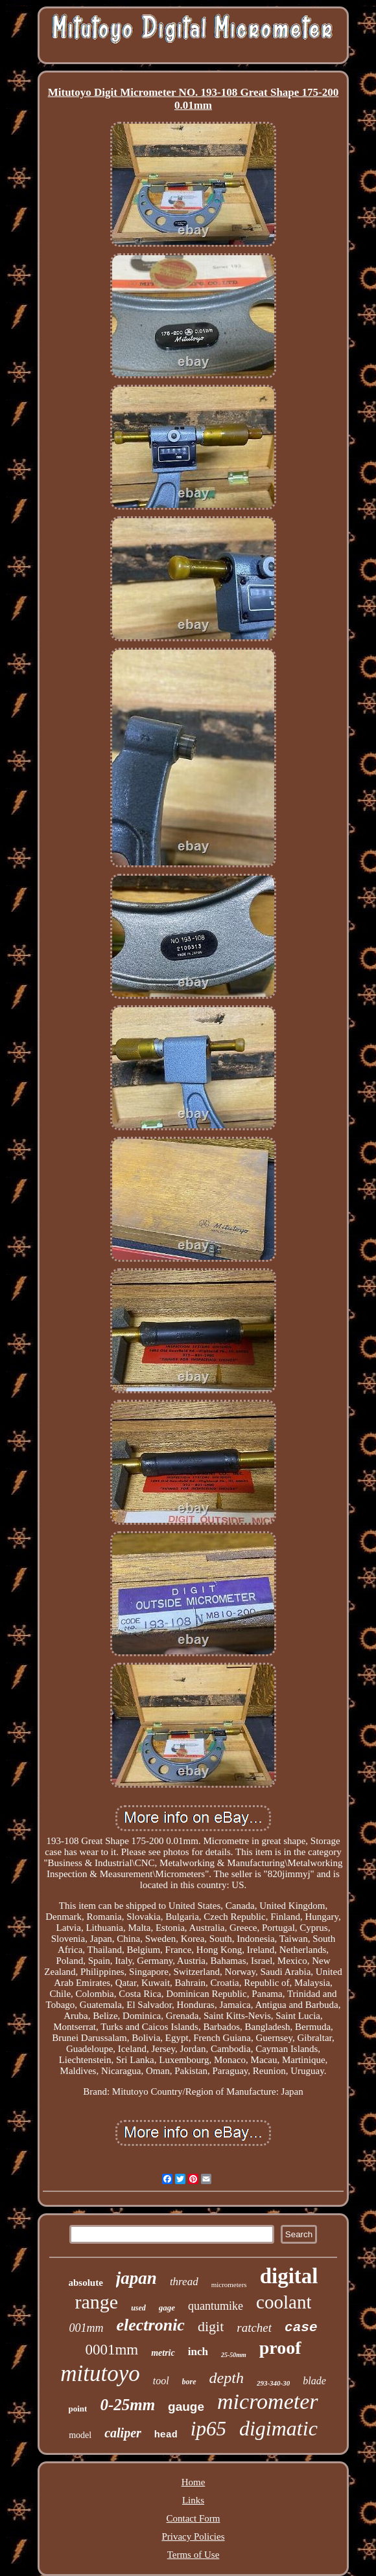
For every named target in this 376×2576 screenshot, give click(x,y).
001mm (86, 2327)
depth (226, 2377)
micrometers (229, 2284)
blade (314, 2380)
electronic (150, 2325)
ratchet (254, 2327)
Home (194, 2482)
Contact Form (193, 2518)
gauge (186, 2406)
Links (193, 2500)
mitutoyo (99, 2373)
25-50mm (233, 2354)
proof (280, 2348)
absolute (86, 2282)
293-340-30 (273, 2383)
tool (161, 2380)
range (97, 2301)
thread (184, 2281)
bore (189, 2381)
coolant (283, 2302)
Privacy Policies (192, 2536)
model (80, 2435)
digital (289, 2276)
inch (198, 2351)
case (301, 2327)
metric (163, 2353)
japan (136, 2278)
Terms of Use (193, 2554)
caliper (122, 2433)
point (77, 2408)
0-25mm (127, 2404)
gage (167, 2307)
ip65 (208, 2428)
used (138, 2307)
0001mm (111, 2350)
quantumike (215, 2305)
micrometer (267, 2401)
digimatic (278, 2428)
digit (211, 2326)
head (166, 2435)
